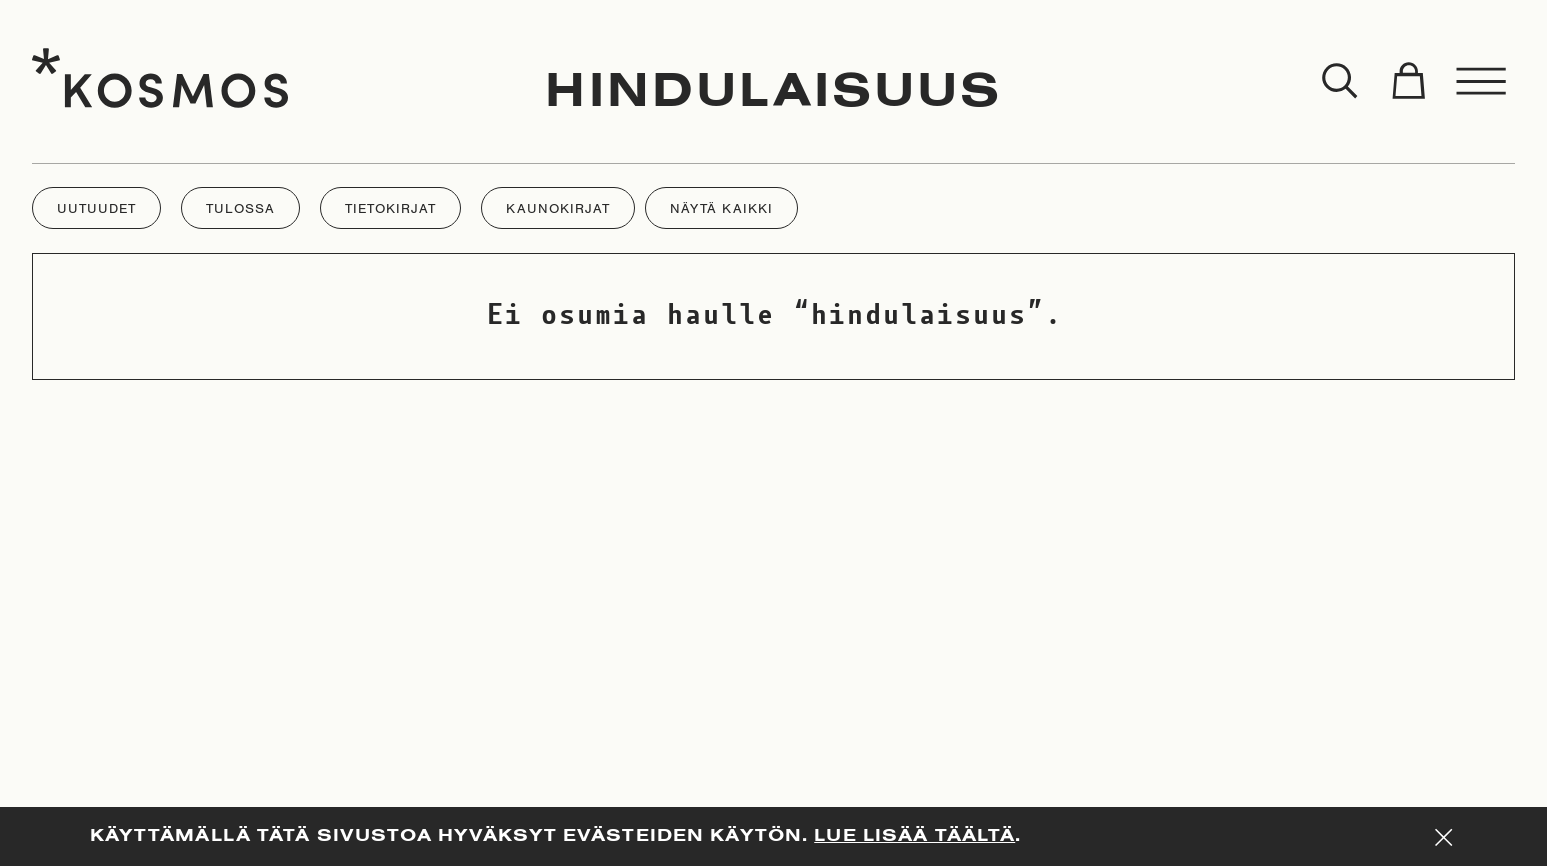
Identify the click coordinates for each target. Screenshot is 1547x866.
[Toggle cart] (1408, 82)
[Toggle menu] (1482, 82)
